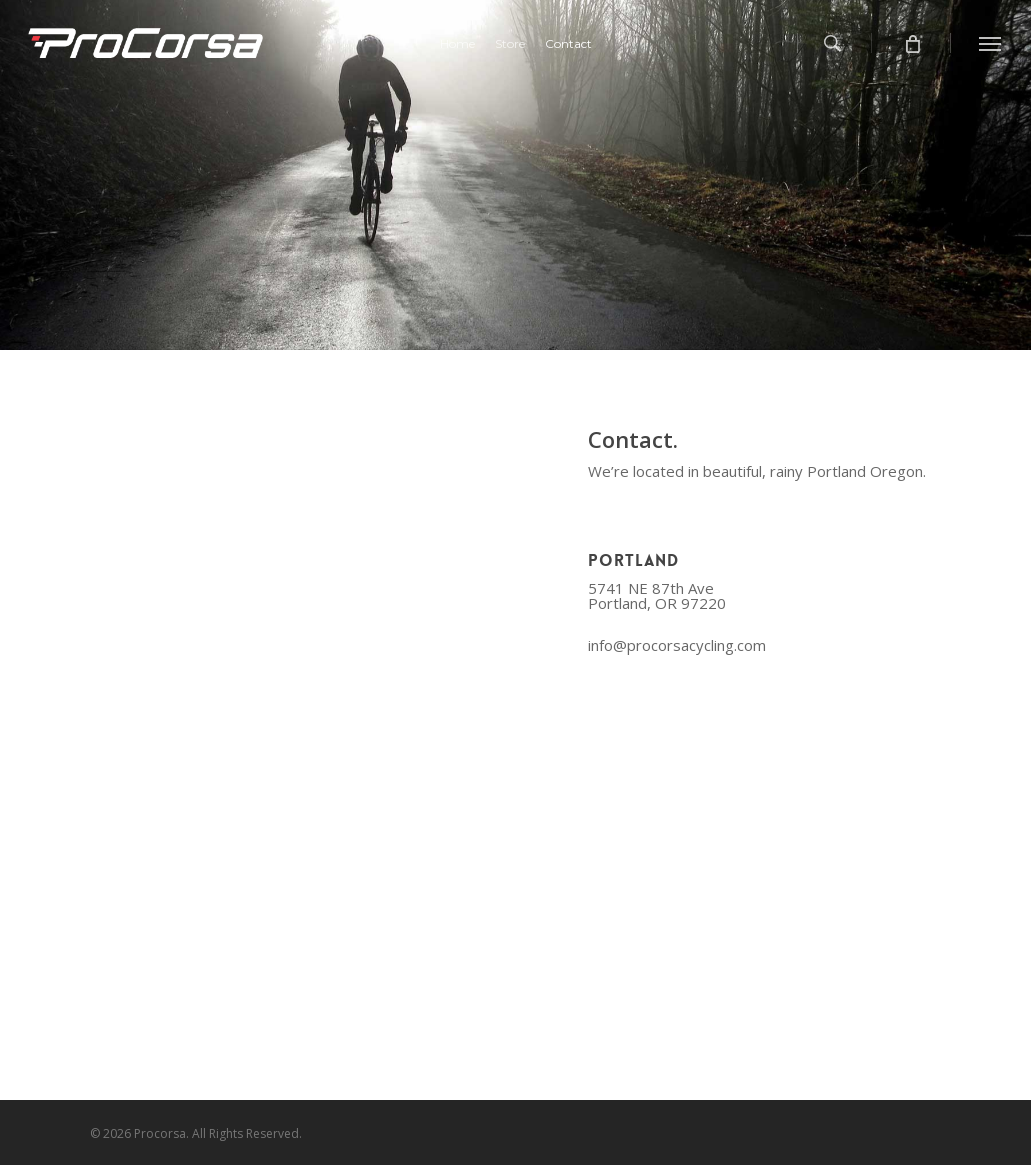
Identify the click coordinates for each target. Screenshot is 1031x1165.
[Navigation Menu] (991, 43)
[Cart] (911, 43)
